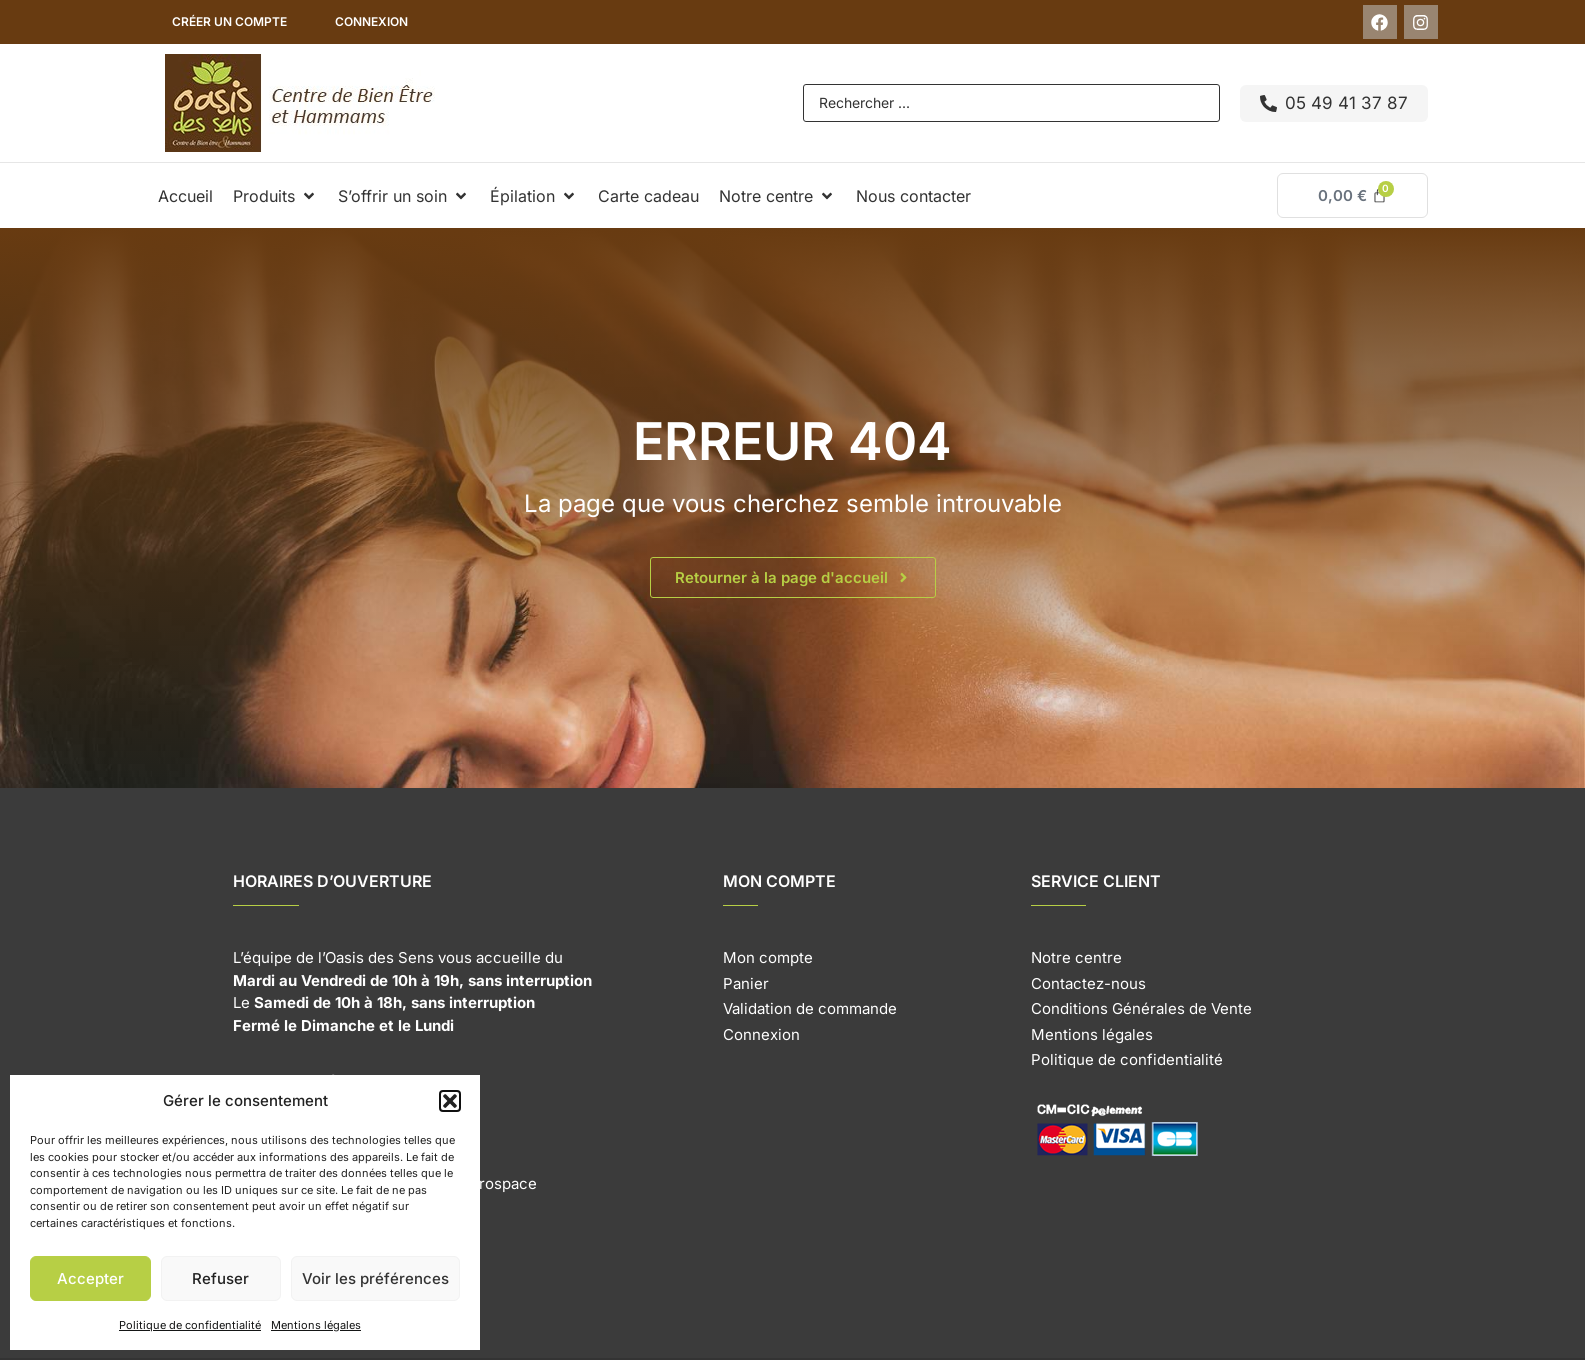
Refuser (220, 1278)
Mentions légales (316, 1325)
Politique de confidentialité (190, 1325)
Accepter (90, 1278)
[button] (450, 1101)
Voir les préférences (375, 1278)
